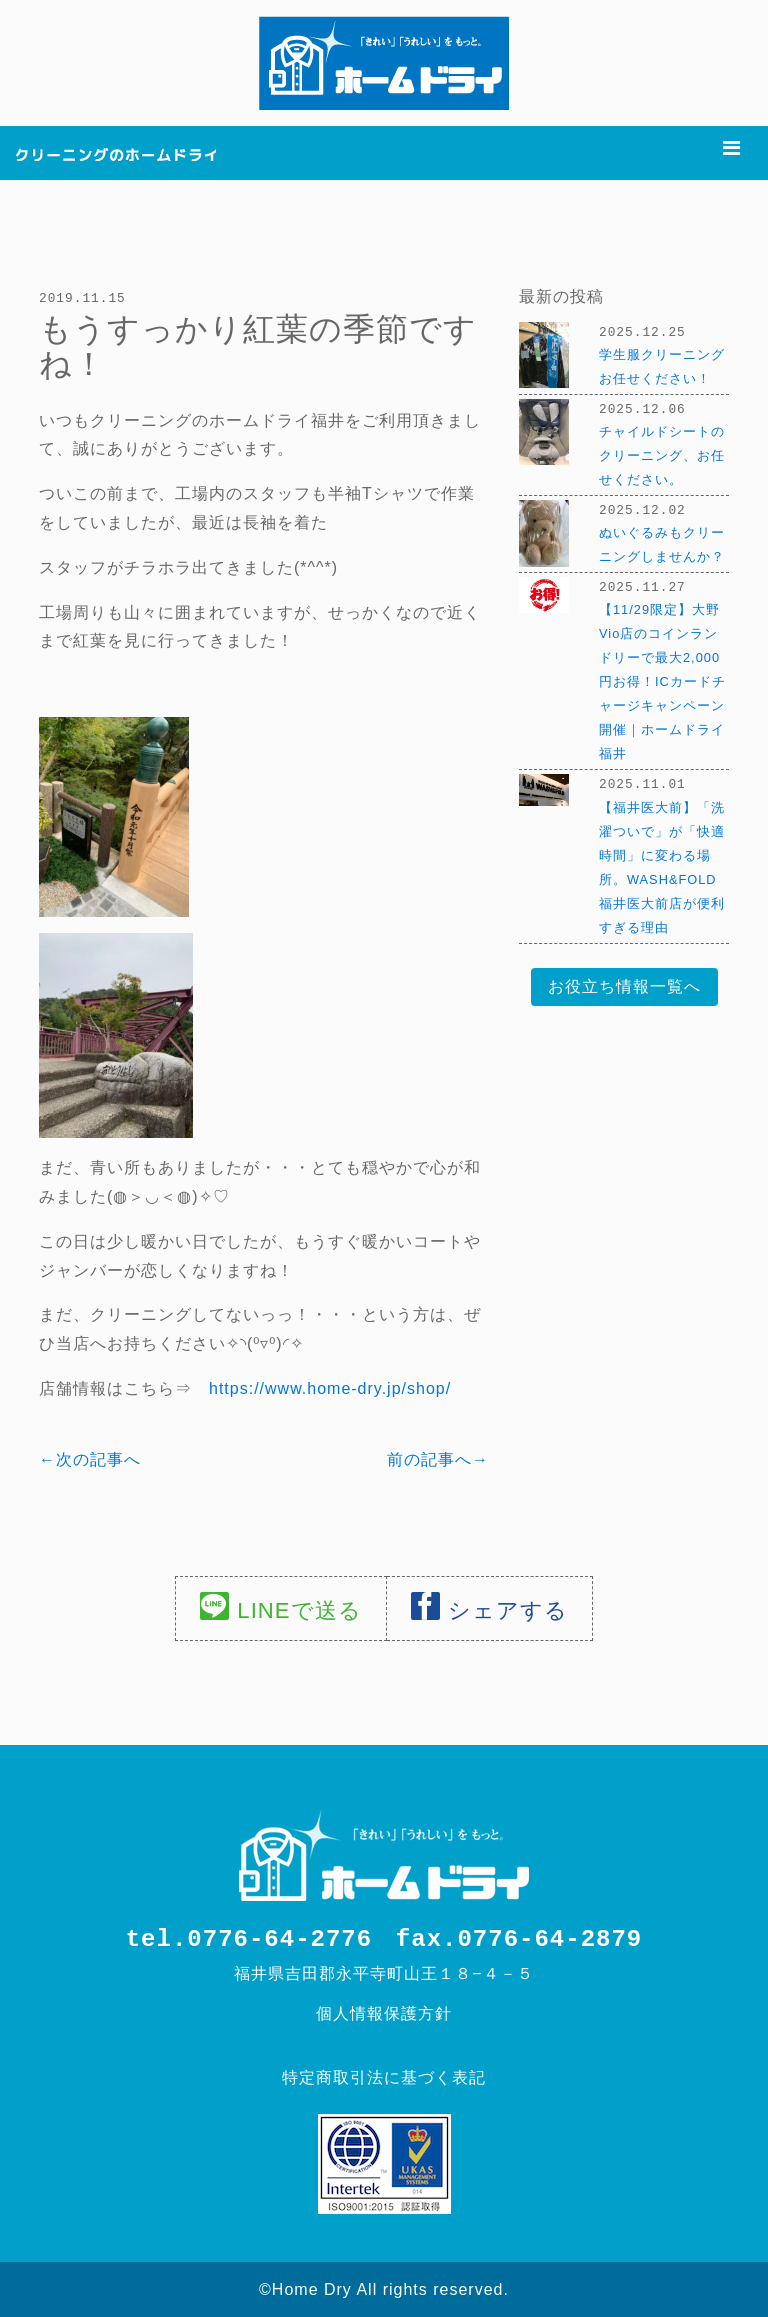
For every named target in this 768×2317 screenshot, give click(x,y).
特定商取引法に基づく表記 (384, 2076)
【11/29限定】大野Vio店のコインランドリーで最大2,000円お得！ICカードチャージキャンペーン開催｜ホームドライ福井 (662, 677)
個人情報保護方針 (384, 2012)
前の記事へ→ (438, 1458)
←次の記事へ (90, 1458)
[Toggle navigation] (731, 148)
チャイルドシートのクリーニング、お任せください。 (662, 453)
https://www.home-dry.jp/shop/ (330, 1387)
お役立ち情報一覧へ (624, 981)
